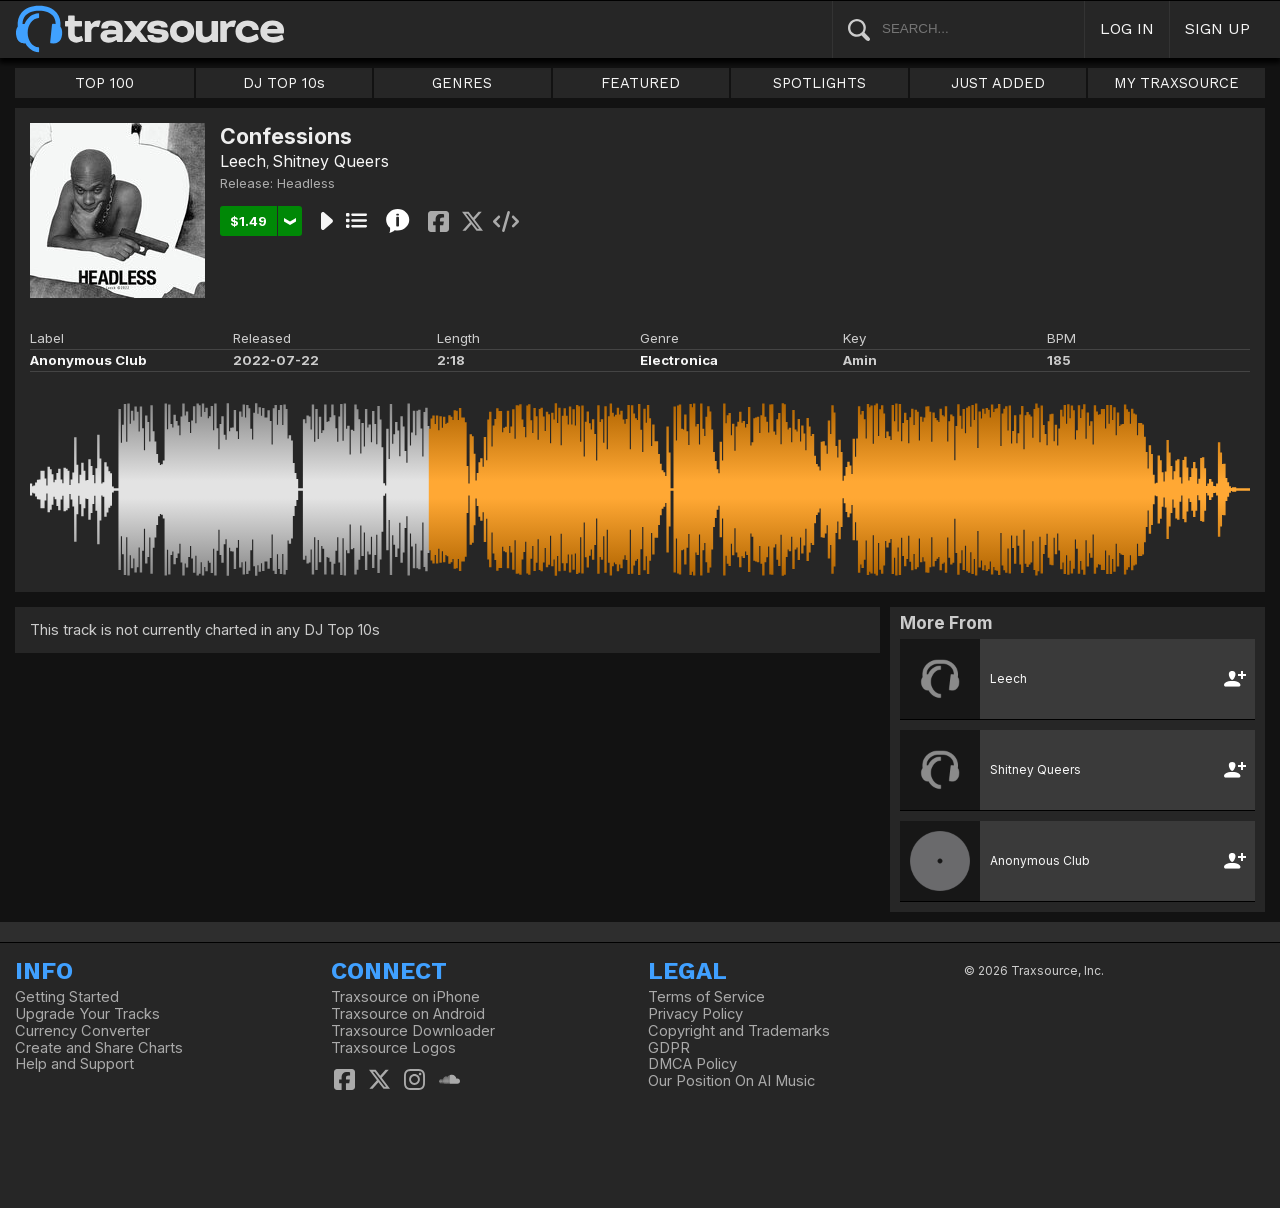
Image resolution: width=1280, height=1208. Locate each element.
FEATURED (640, 83)
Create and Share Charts (99, 1048)
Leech (243, 161)
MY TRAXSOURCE (1176, 83)
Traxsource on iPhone (405, 997)
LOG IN (1127, 28)
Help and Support (74, 1064)
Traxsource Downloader (413, 1031)
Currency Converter (82, 1031)
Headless (306, 183)
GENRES (462, 83)
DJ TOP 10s (284, 83)
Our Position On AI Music (731, 1081)
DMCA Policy (692, 1064)
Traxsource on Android (408, 1014)
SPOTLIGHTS (819, 83)
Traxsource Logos (393, 1048)
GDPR (669, 1048)
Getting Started (67, 997)
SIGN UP (1217, 28)
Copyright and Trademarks (739, 1031)
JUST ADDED (998, 83)
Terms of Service (706, 997)
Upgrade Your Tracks (87, 1014)
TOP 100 (104, 83)
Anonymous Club (88, 360)
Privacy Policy (695, 1014)
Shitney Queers (330, 161)
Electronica (679, 360)
